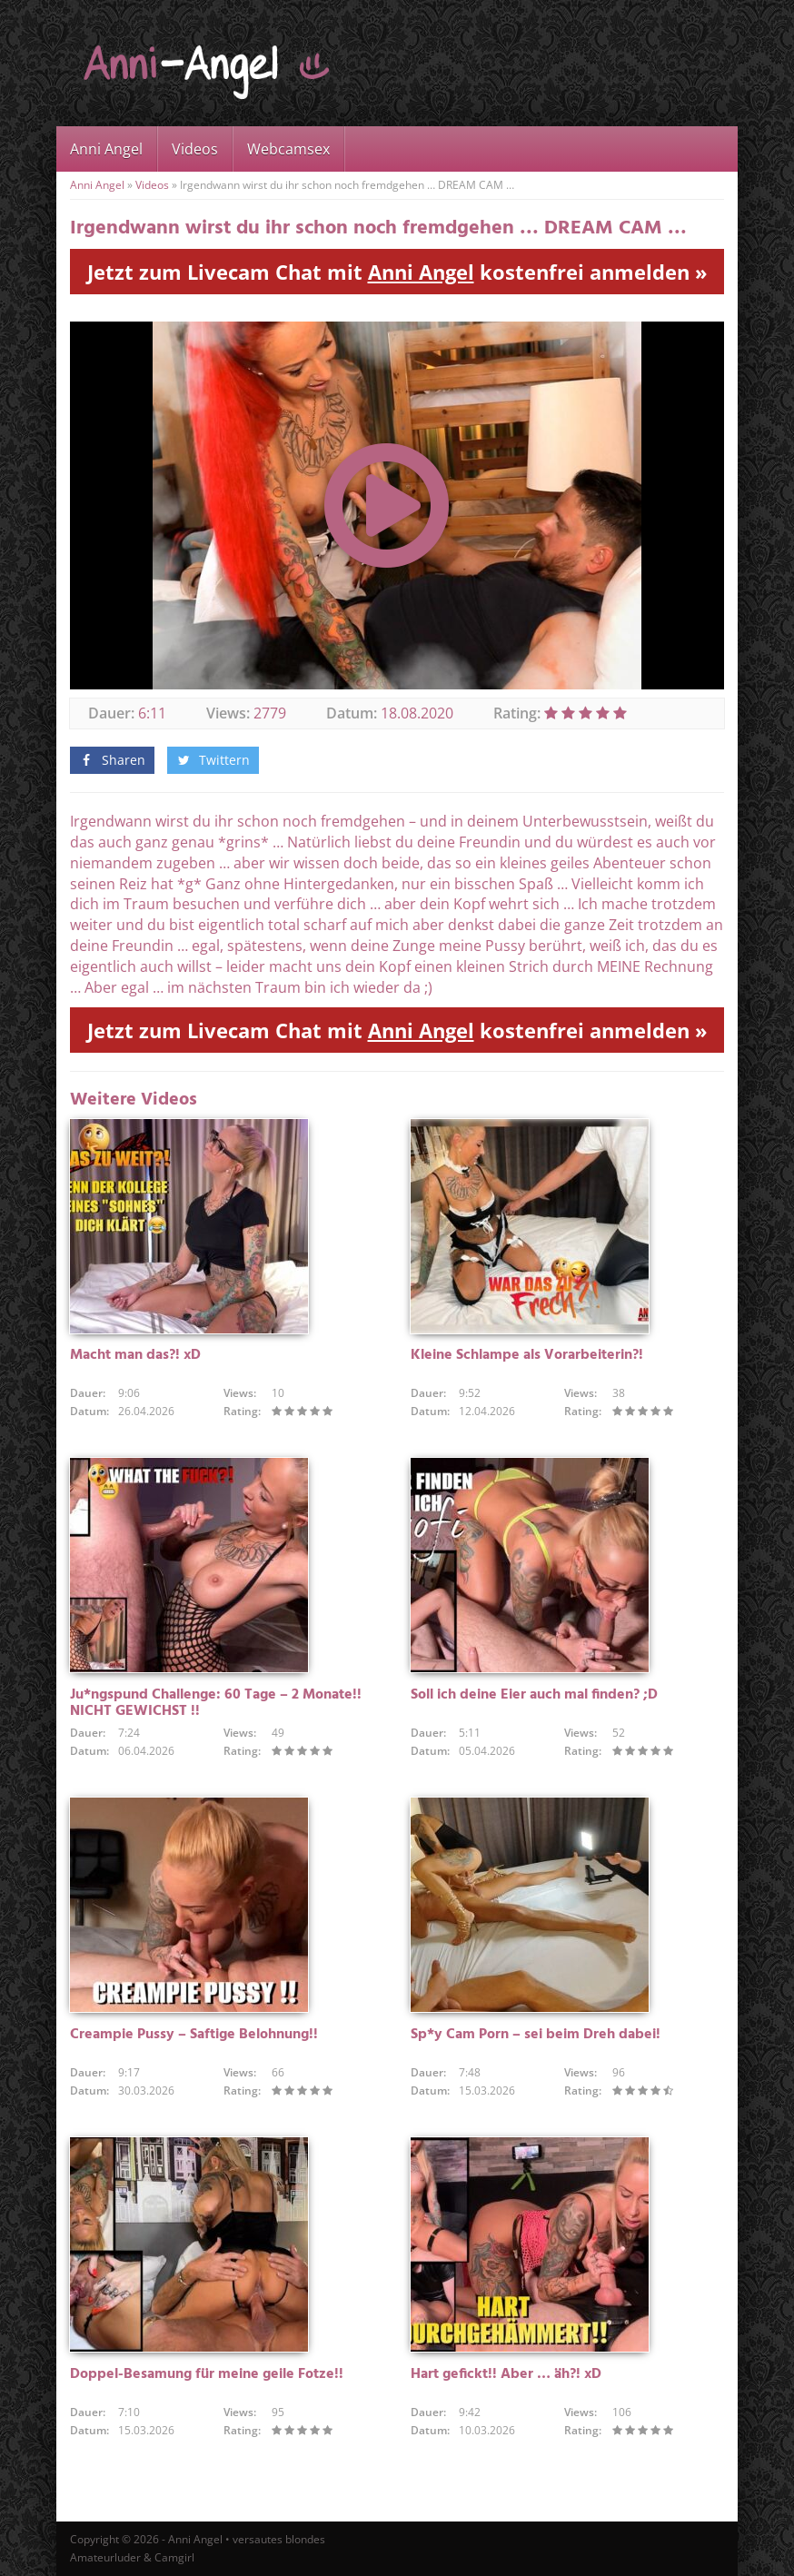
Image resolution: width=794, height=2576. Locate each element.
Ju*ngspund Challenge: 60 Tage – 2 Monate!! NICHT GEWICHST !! (216, 1703)
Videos (195, 149)
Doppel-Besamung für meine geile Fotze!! (206, 2374)
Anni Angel (106, 149)
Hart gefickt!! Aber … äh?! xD (506, 2374)
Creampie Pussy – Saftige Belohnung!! (194, 2034)
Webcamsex (288, 149)
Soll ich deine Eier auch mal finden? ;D (534, 1695)
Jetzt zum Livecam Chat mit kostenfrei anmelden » (397, 271)
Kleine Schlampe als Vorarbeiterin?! (527, 1355)
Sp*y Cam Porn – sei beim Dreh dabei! (535, 2034)
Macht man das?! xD (135, 1355)
